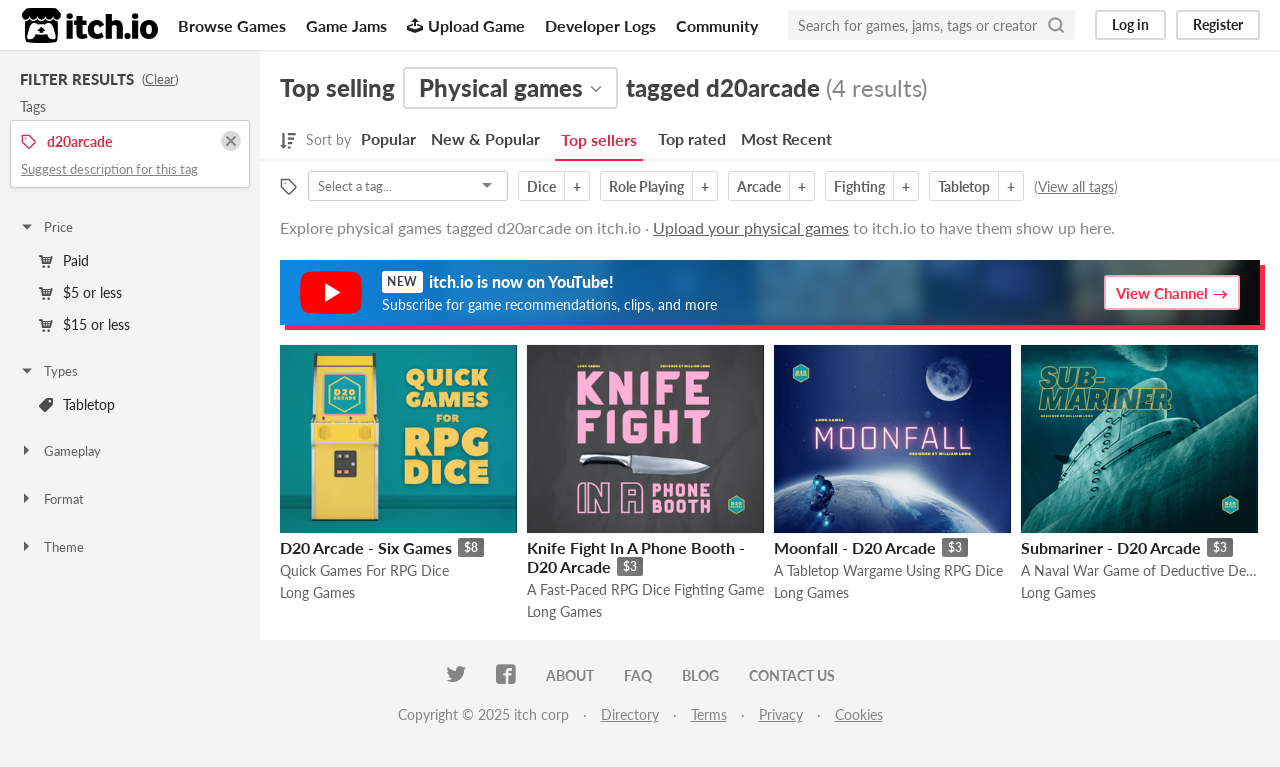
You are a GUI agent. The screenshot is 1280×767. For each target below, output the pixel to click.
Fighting (859, 186)
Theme (51, 547)
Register (1218, 24)
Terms (709, 714)
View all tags (1076, 186)
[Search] (1056, 25)
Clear (160, 79)
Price (46, 227)
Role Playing (646, 186)
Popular (388, 138)
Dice (541, 186)
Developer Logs (600, 25)
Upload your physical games (751, 227)
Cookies (859, 714)
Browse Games (232, 25)
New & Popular (485, 138)
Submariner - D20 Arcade (1111, 547)
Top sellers (599, 139)
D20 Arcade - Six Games (366, 547)
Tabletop (77, 404)
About (570, 675)
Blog (700, 675)
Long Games (317, 592)
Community (717, 25)
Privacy (781, 714)
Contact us (792, 675)
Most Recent (786, 138)
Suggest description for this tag (109, 169)
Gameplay (60, 451)
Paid (64, 260)
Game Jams (346, 25)
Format (51, 499)
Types (48, 371)
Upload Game (466, 25)
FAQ (638, 675)
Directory (630, 714)
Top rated (692, 138)
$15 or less (84, 324)
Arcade (759, 186)
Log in (1130, 24)
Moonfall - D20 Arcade (855, 547)
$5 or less (80, 292)
